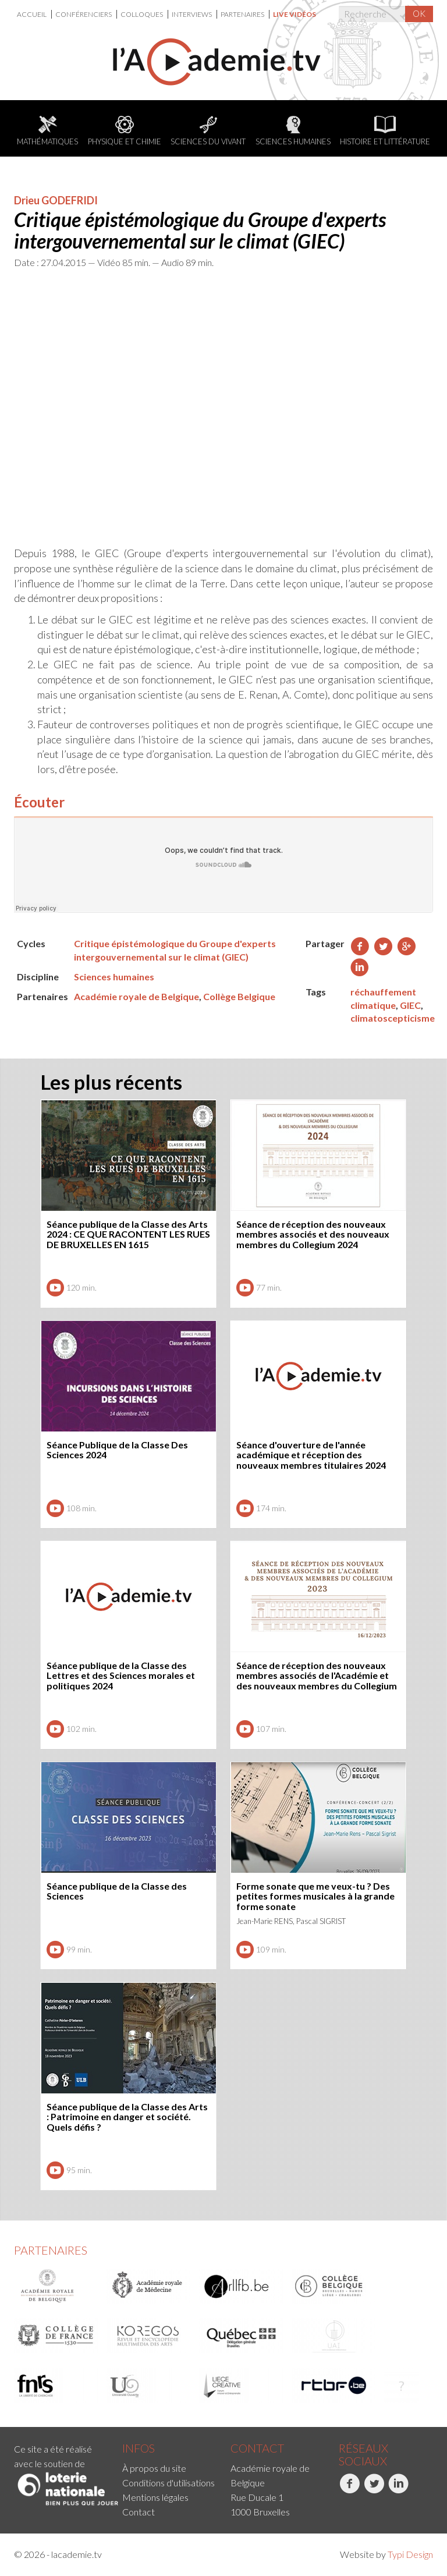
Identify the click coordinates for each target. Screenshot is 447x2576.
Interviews (192, 14)
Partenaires (243, 14)
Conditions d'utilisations (168, 2482)
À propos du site (154, 2468)
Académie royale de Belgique (136, 996)
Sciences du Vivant (208, 131)
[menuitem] (34, 14)
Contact (138, 2511)
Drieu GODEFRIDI (56, 200)
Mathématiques (47, 131)
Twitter (374, 2490)
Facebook (349, 2490)
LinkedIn (398, 2490)
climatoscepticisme (392, 1017)
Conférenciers (84, 14)
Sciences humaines (293, 131)
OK (419, 13)
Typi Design (410, 2554)
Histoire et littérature (385, 131)
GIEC (410, 1005)
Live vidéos (294, 14)
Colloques (142, 14)
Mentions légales (155, 2497)
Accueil (32, 14)
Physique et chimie (124, 131)
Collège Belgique (239, 996)
